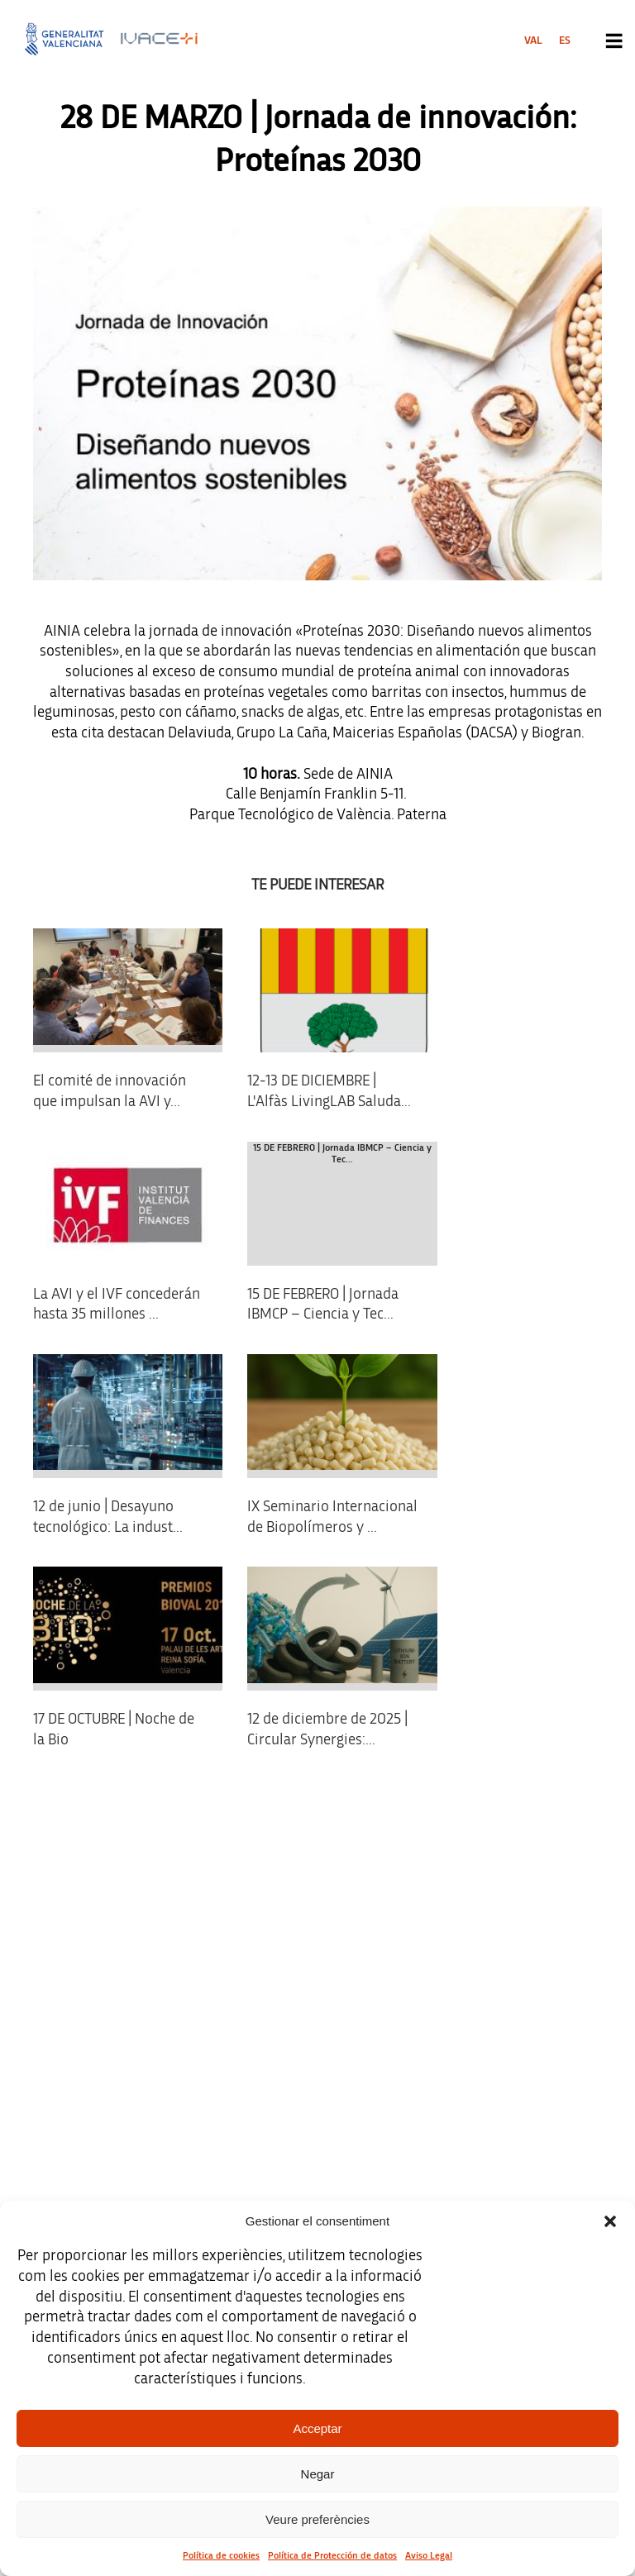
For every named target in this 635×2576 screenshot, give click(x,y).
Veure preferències (317, 2519)
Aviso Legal (428, 2555)
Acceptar (317, 2428)
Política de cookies (221, 2555)
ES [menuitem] (565, 40)
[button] (610, 2221)
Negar (318, 2474)
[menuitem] (533, 40)
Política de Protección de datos (332, 2555)
